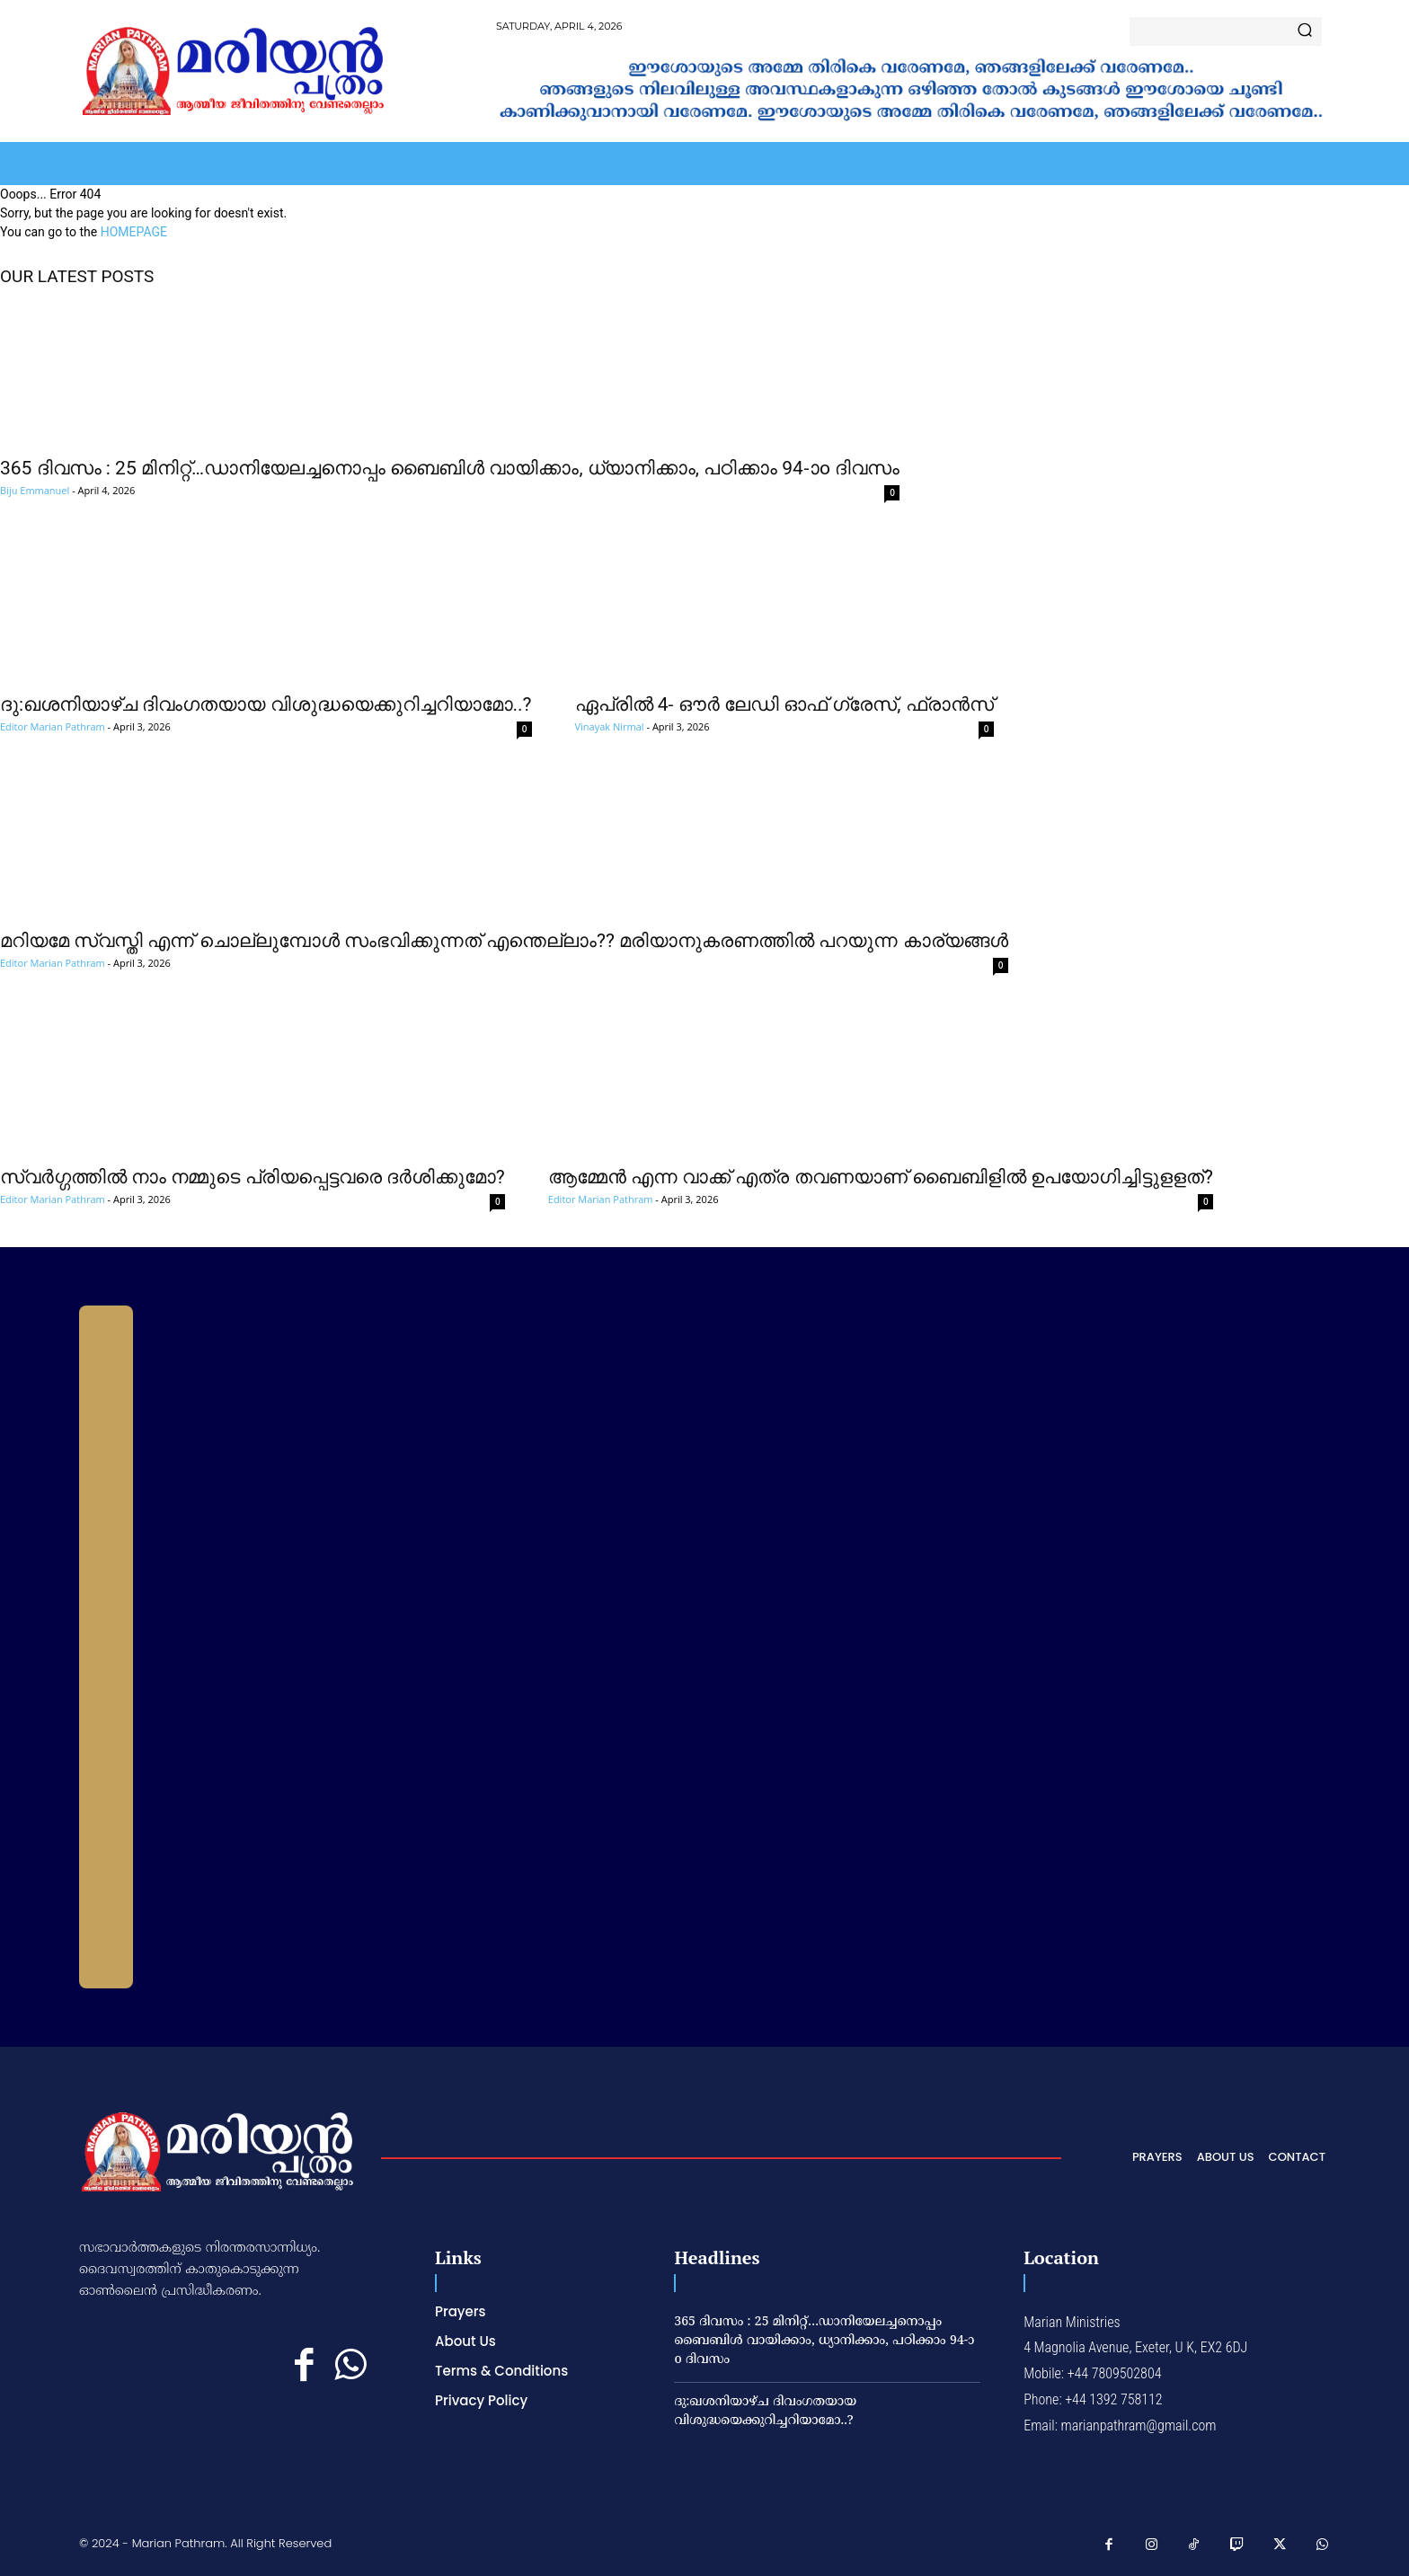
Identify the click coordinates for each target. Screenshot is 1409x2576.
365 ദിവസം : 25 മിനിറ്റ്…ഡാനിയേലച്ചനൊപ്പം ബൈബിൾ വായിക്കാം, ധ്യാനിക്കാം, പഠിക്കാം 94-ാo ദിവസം (449, 468)
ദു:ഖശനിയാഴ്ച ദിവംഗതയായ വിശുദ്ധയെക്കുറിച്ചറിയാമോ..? (266, 704)
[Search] (1305, 31)
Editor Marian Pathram (52, 726)
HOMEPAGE (134, 232)
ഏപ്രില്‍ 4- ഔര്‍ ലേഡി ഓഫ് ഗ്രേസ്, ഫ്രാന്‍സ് (784, 704)
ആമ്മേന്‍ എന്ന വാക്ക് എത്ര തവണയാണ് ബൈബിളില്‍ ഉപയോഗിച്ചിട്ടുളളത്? (880, 1177)
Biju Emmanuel (34, 490)
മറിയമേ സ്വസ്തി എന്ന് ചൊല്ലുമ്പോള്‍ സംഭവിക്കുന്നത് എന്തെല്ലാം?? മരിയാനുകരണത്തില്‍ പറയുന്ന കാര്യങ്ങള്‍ (504, 941)
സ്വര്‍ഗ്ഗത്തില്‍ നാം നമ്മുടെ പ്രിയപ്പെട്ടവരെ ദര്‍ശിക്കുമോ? (252, 1177)
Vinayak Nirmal (609, 726)
